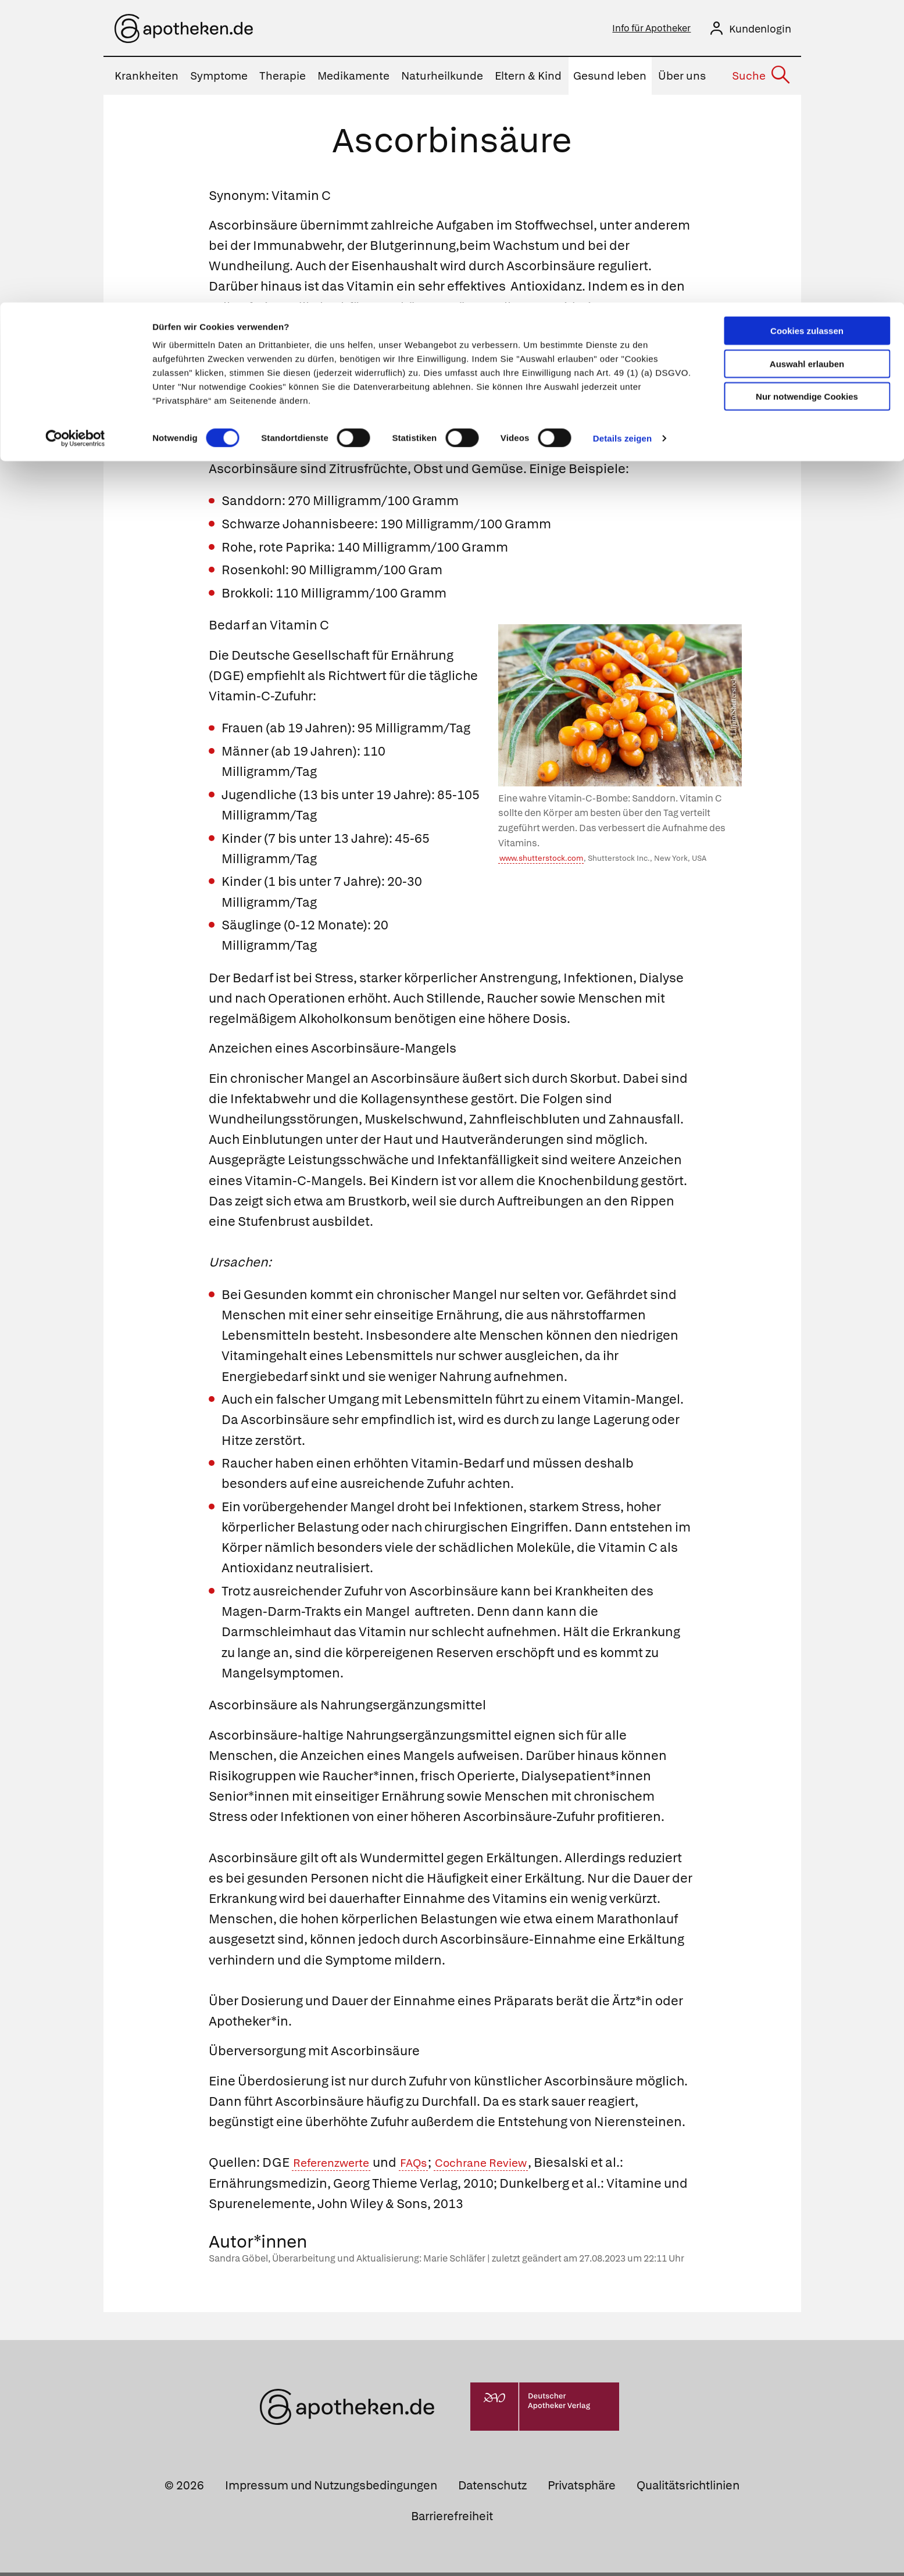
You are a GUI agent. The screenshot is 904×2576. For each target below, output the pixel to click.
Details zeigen (622, 136)
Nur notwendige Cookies (807, 94)
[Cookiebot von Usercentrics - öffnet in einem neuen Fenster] (75, 136)
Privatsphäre (582, 2488)
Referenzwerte (337, 2166)
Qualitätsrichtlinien (688, 2488)
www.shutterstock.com (541, 862)
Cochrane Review (505, 2166)
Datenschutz (492, 2488)
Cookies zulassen (807, 28)
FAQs (428, 2166)
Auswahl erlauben (807, 61)
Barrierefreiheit (452, 2519)
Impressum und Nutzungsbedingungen (331, 2488)
